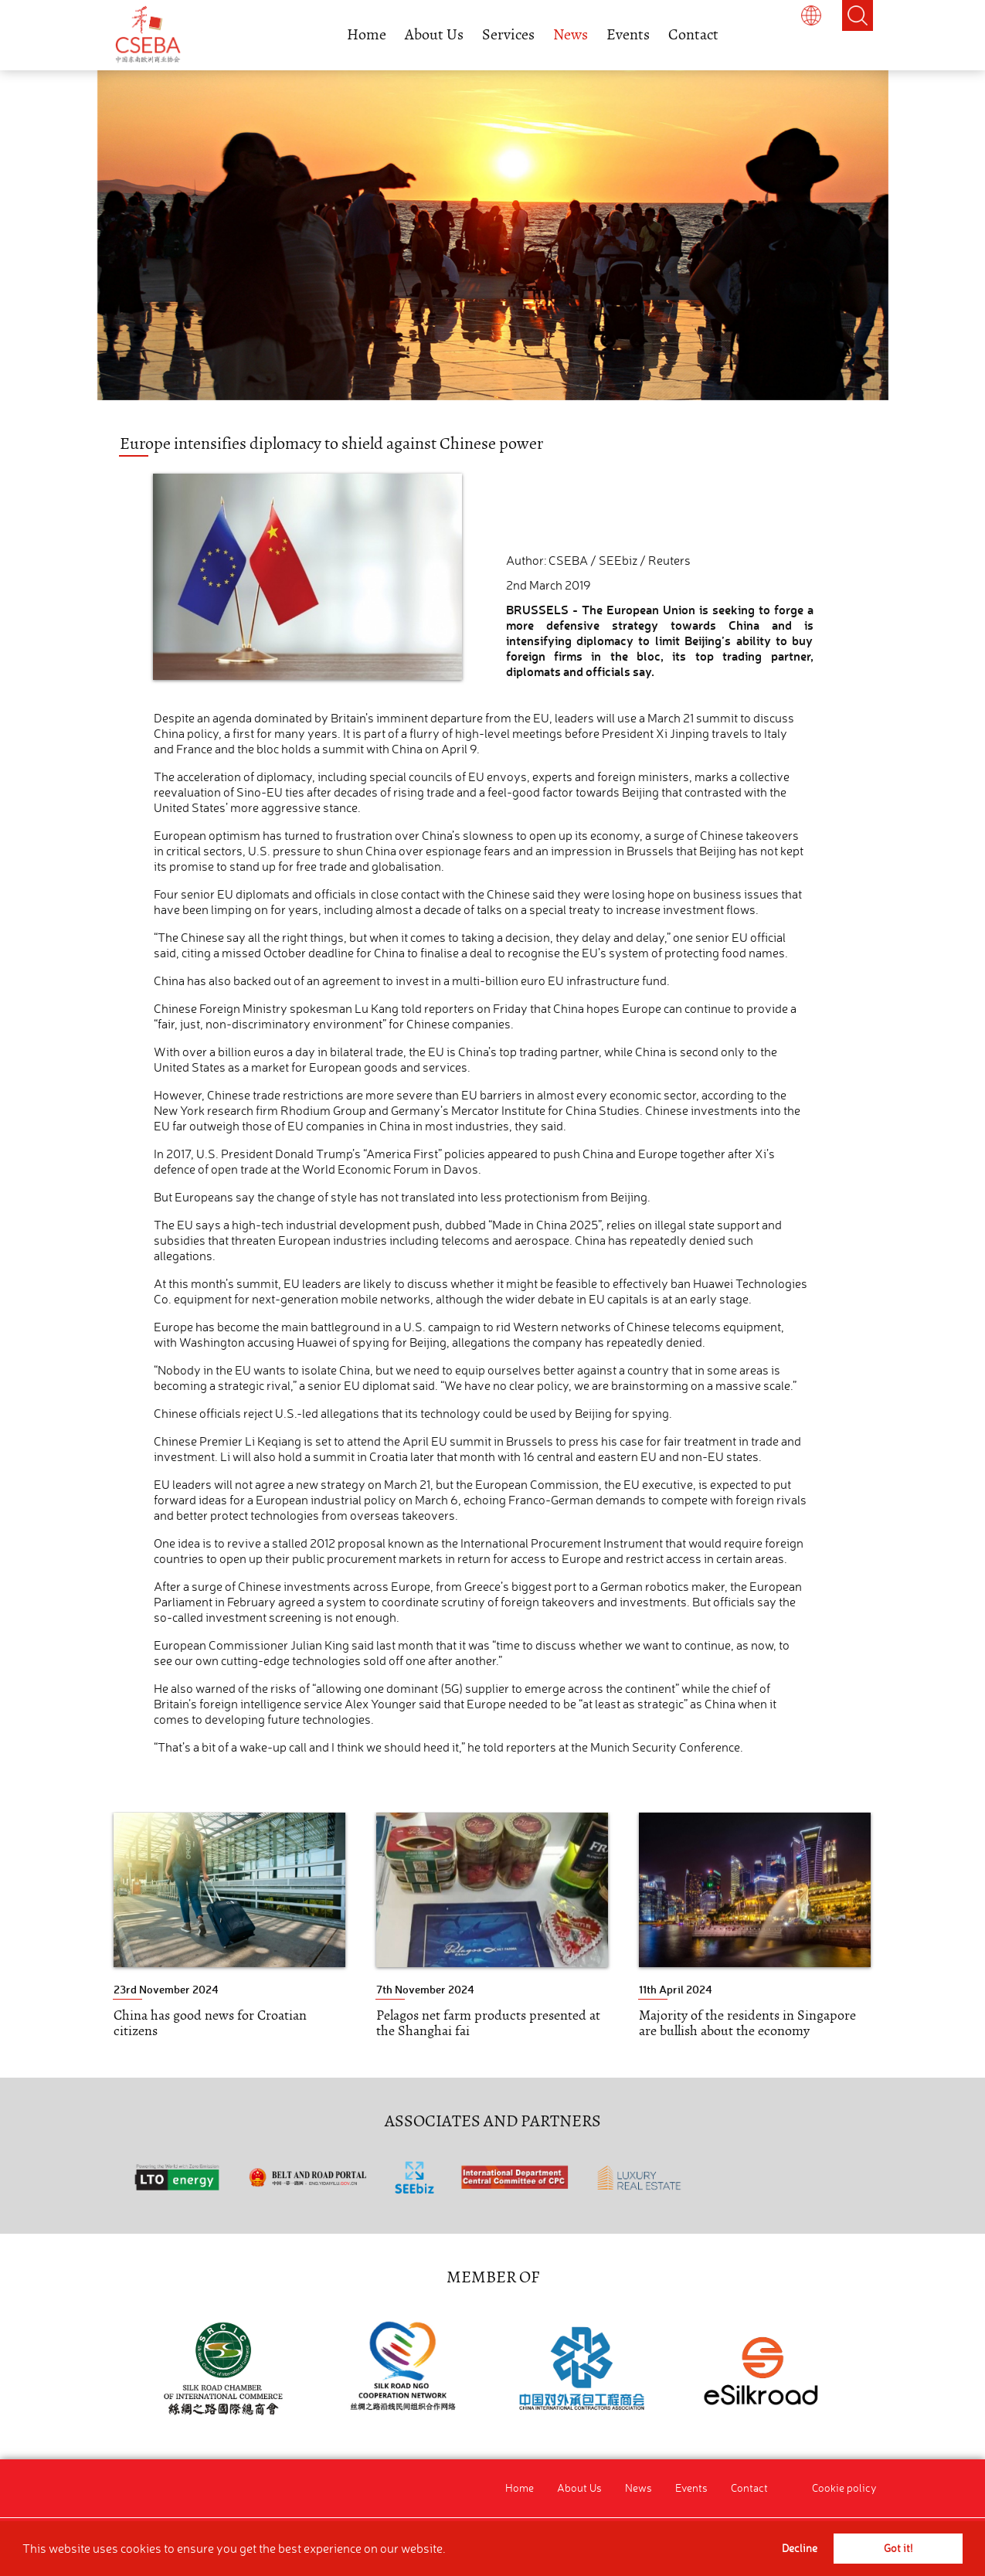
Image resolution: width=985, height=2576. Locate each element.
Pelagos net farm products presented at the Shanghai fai (488, 2023)
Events (628, 34)
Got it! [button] (898, 2548)
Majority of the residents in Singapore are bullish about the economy (747, 2023)
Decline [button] (799, 2548)
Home (366, 34)
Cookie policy (844, 2487)
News (570, 34)
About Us (434, 34)
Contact (693, 34)
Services (508, 34)
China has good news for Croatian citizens (210, 2023)
